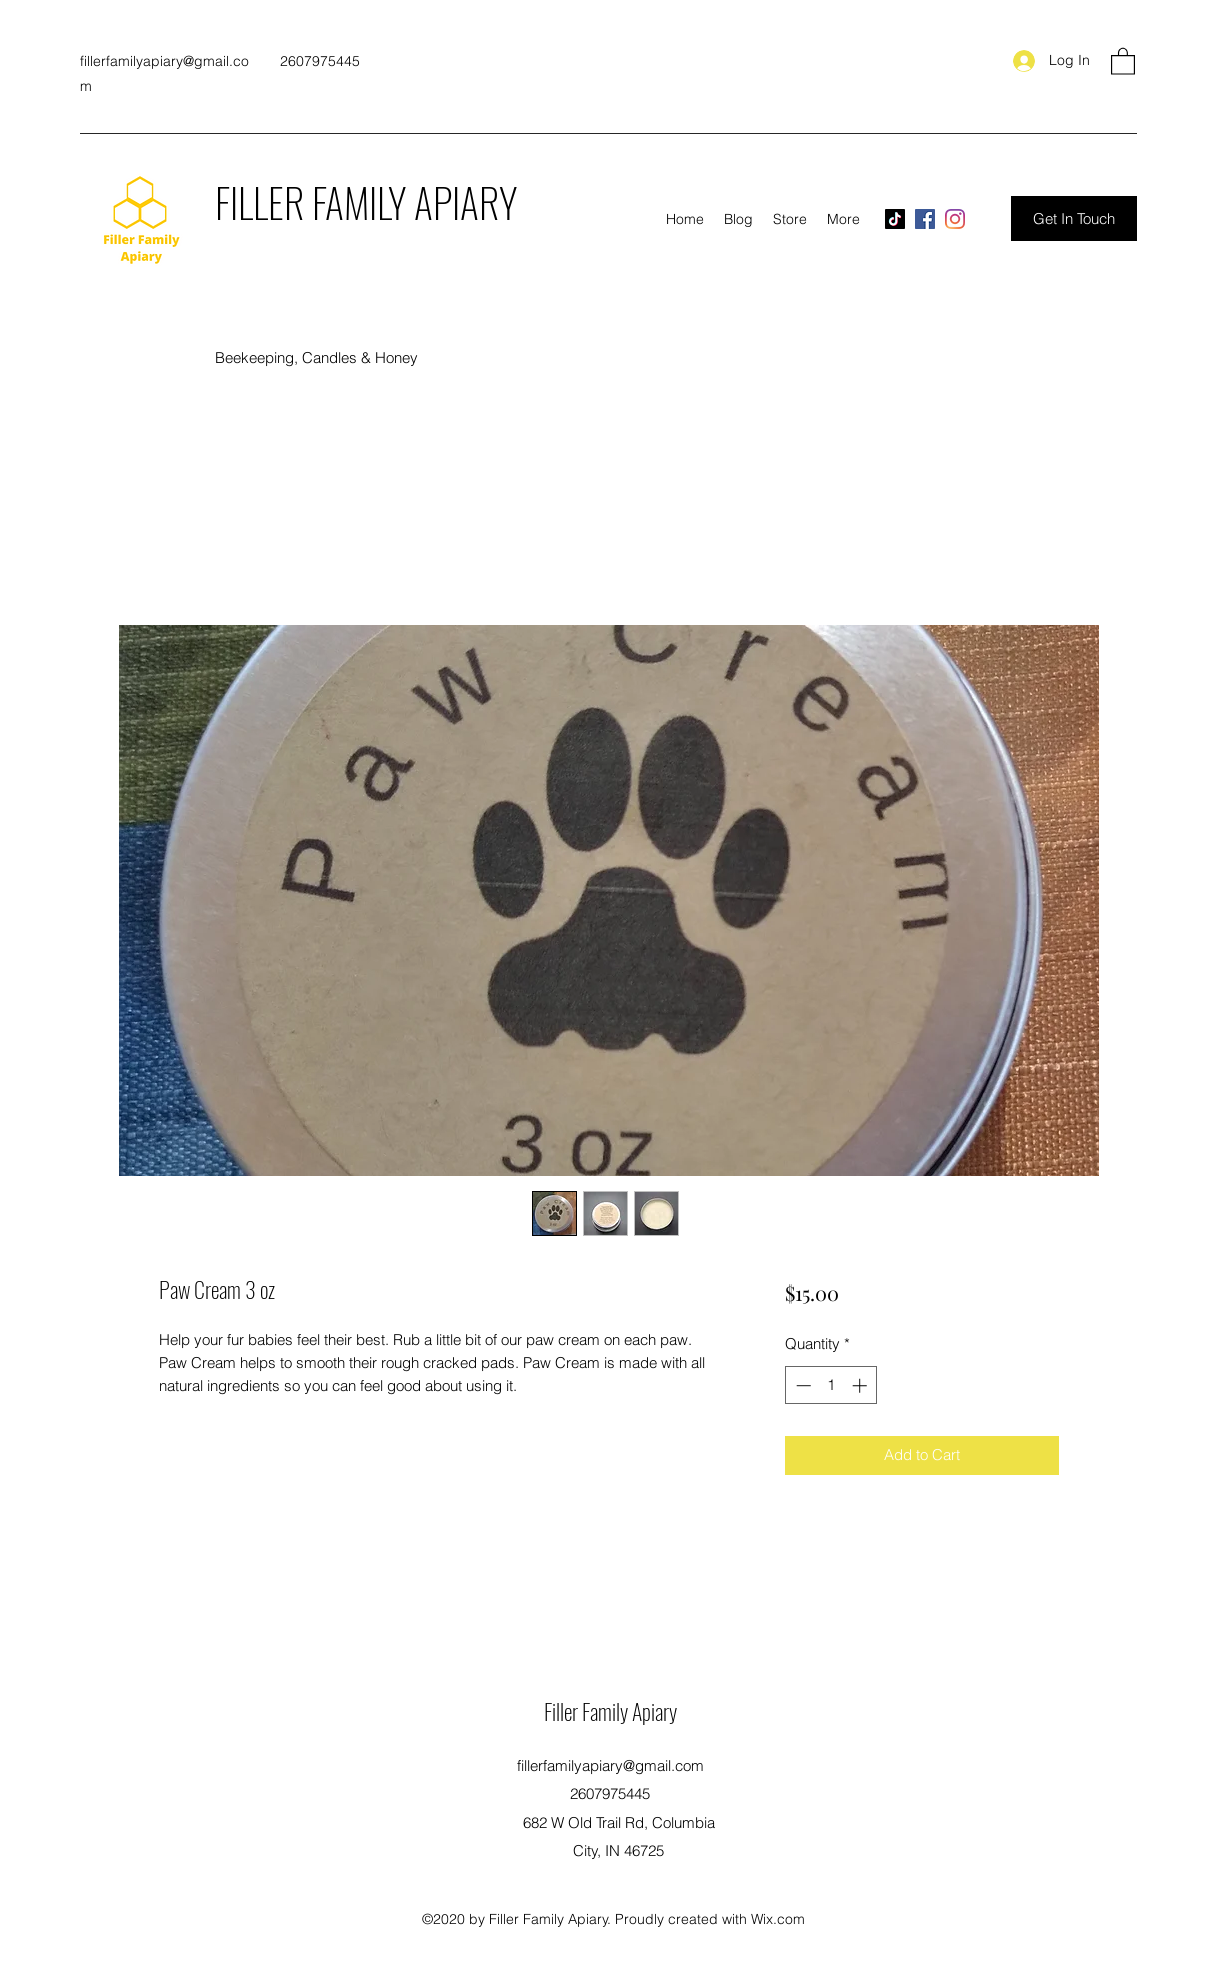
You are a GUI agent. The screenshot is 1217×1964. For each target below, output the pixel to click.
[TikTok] (895, 219)
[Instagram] (955, 219)
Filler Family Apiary (610, 1711)
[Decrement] (801, 1385)
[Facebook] (925, 219)
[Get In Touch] (1074, 218)
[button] (1123, 60)
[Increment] (861, 1385)
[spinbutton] (831, 1385)
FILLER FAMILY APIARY (366, 202)
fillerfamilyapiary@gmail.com (610, 1765)
